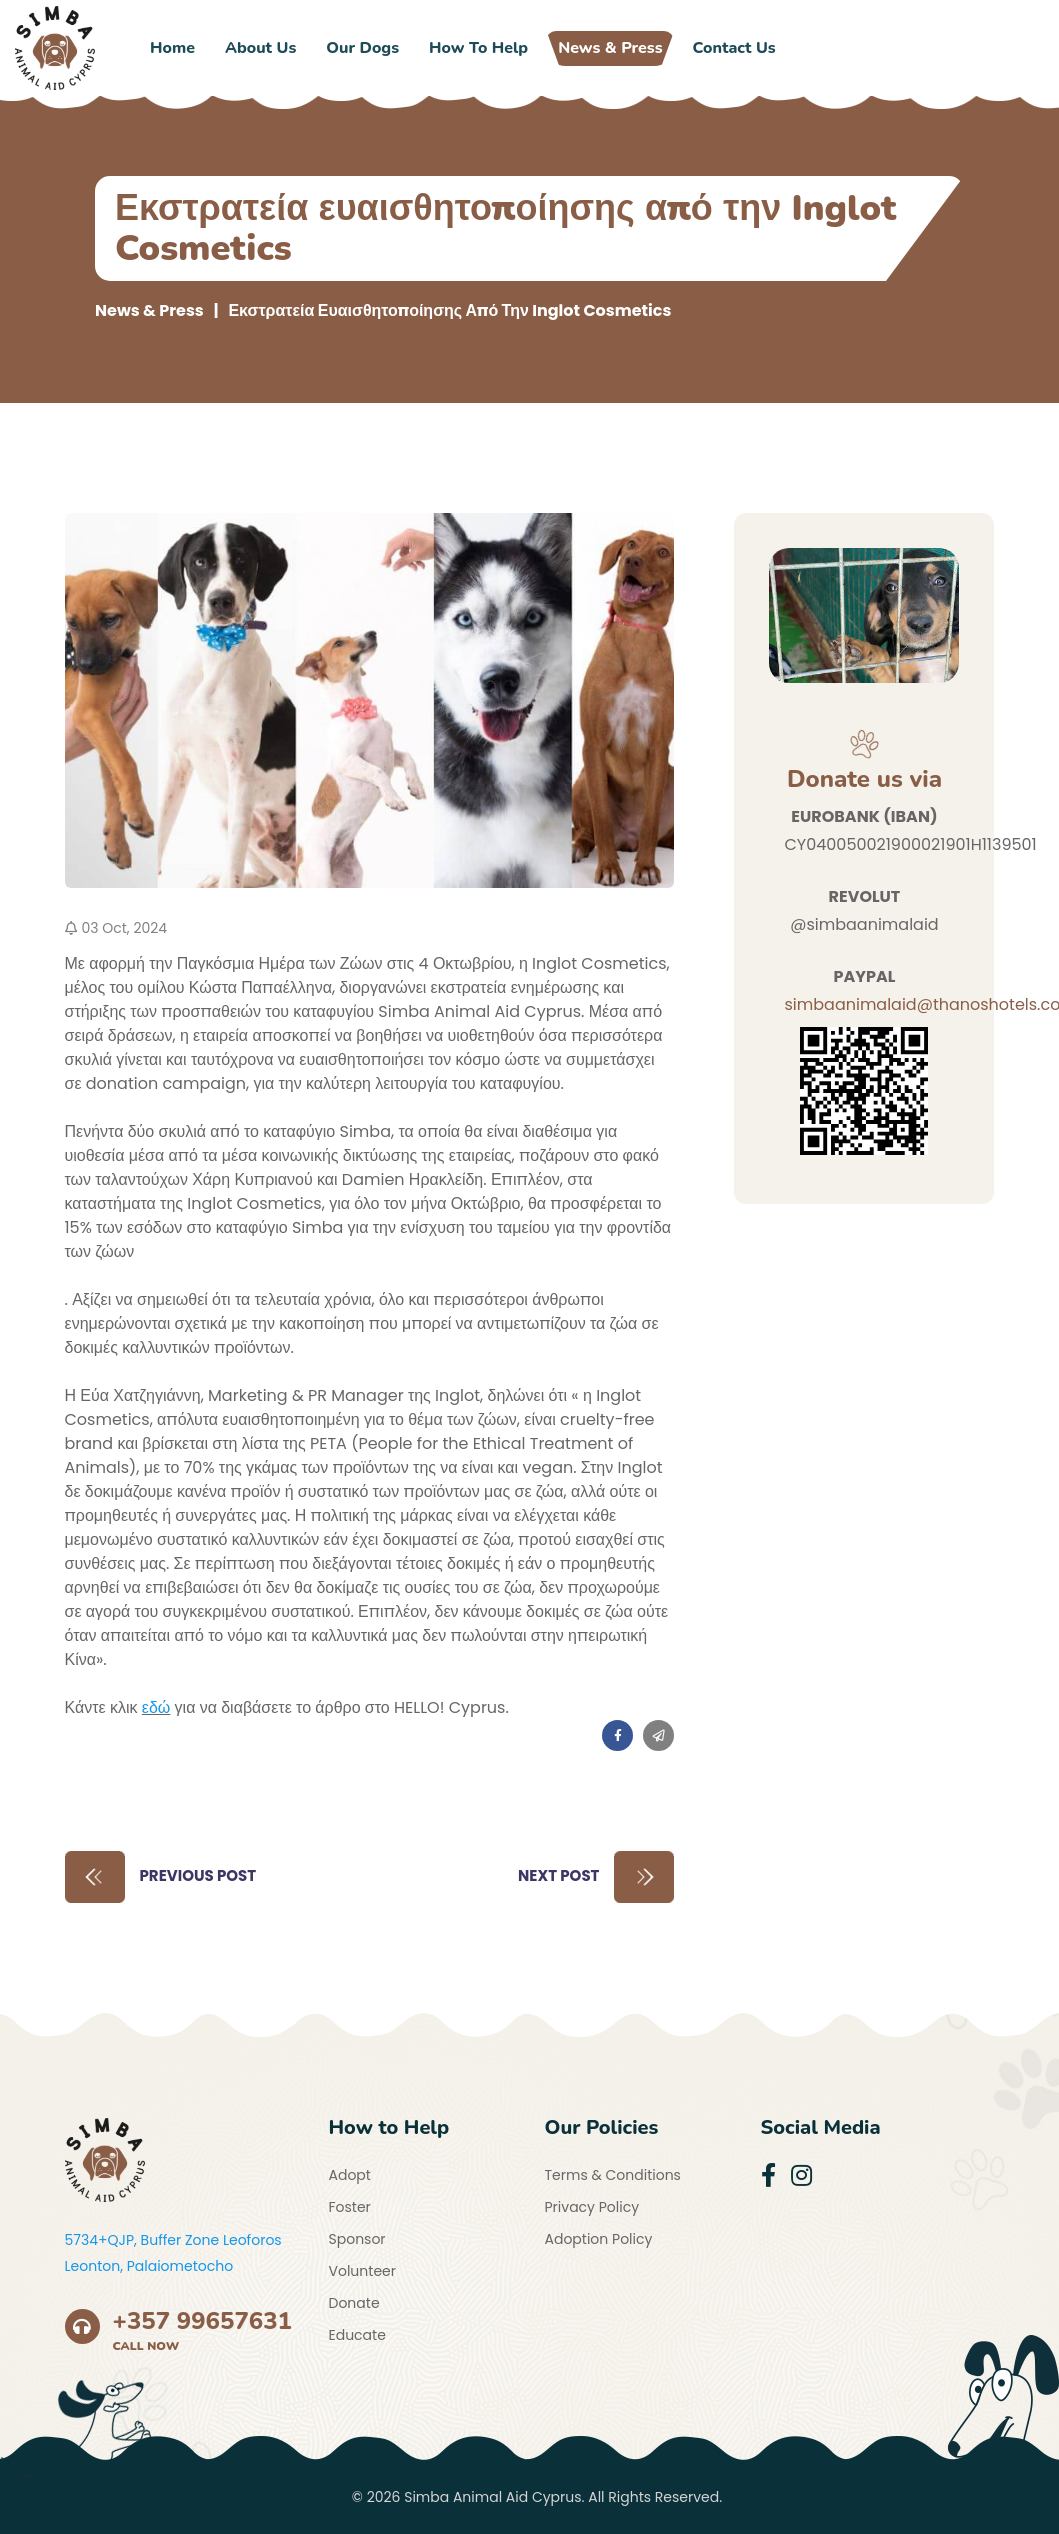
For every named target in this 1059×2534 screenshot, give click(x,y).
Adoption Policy (599, 2239)
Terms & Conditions (613, 2175)
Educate (357, 2335)
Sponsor (357, 2239)
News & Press (610, 48)
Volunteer (362, 2271)
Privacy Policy (592, 2207)
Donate (354, 2303)
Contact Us (734, 48)
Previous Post (161, 1877)
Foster (350, 2207)
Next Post (596, 1877)
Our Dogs (362, 48)
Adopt (350, 2175)
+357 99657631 (203, 2321)
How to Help (478, 48)
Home (172, 48)
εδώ (156, 1707)
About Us (260, 48)
